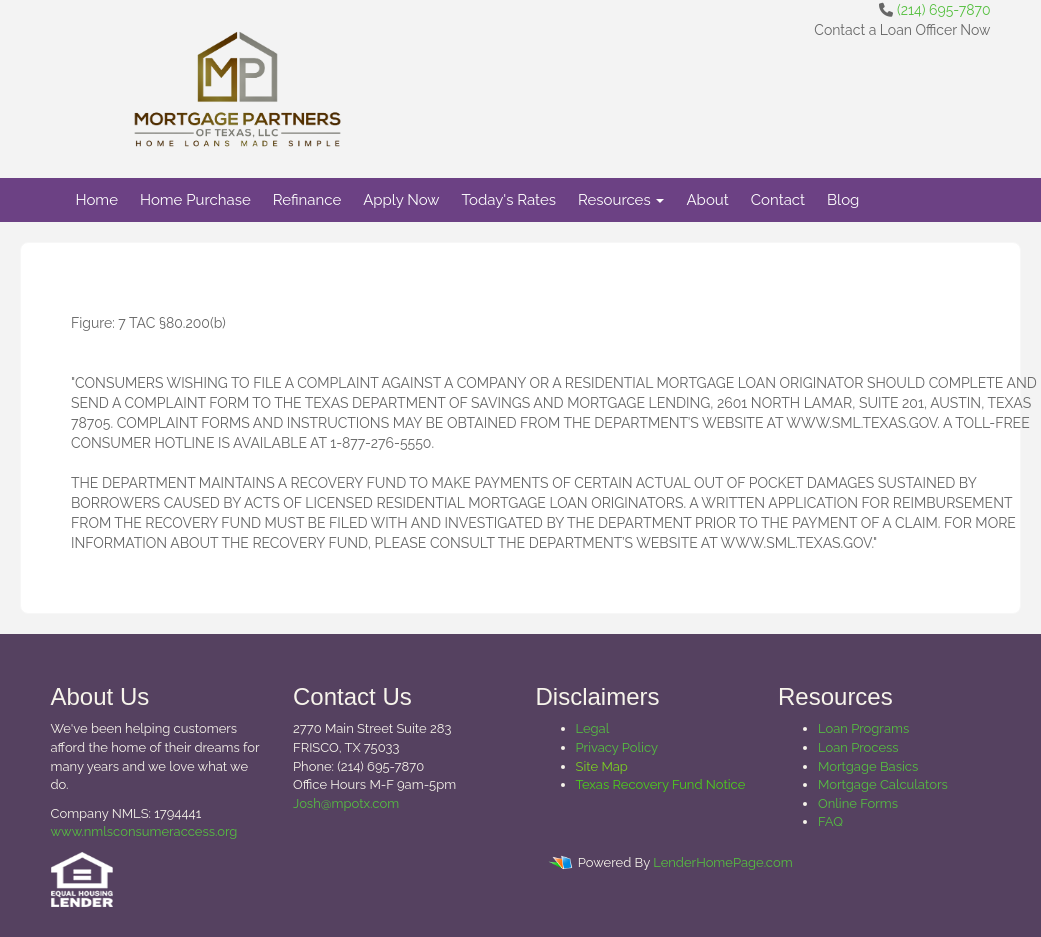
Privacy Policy (617, 747)
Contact (778, 200)
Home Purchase (195, 200)
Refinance (307, 200)
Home (97, 200)
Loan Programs (863, 728)
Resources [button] (621, 200)
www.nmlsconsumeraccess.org (144, 831)
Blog (843, 200)
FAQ (830, 821)
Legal (593, 728)
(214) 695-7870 (943, 10)
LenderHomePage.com (722, 862)
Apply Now (401, 200)
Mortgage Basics (868, 766)
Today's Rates (509, 200)
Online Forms (858, 803)
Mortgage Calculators (883, 784)
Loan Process (858, 747)
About (707, 200)
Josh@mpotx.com (346, 803)
